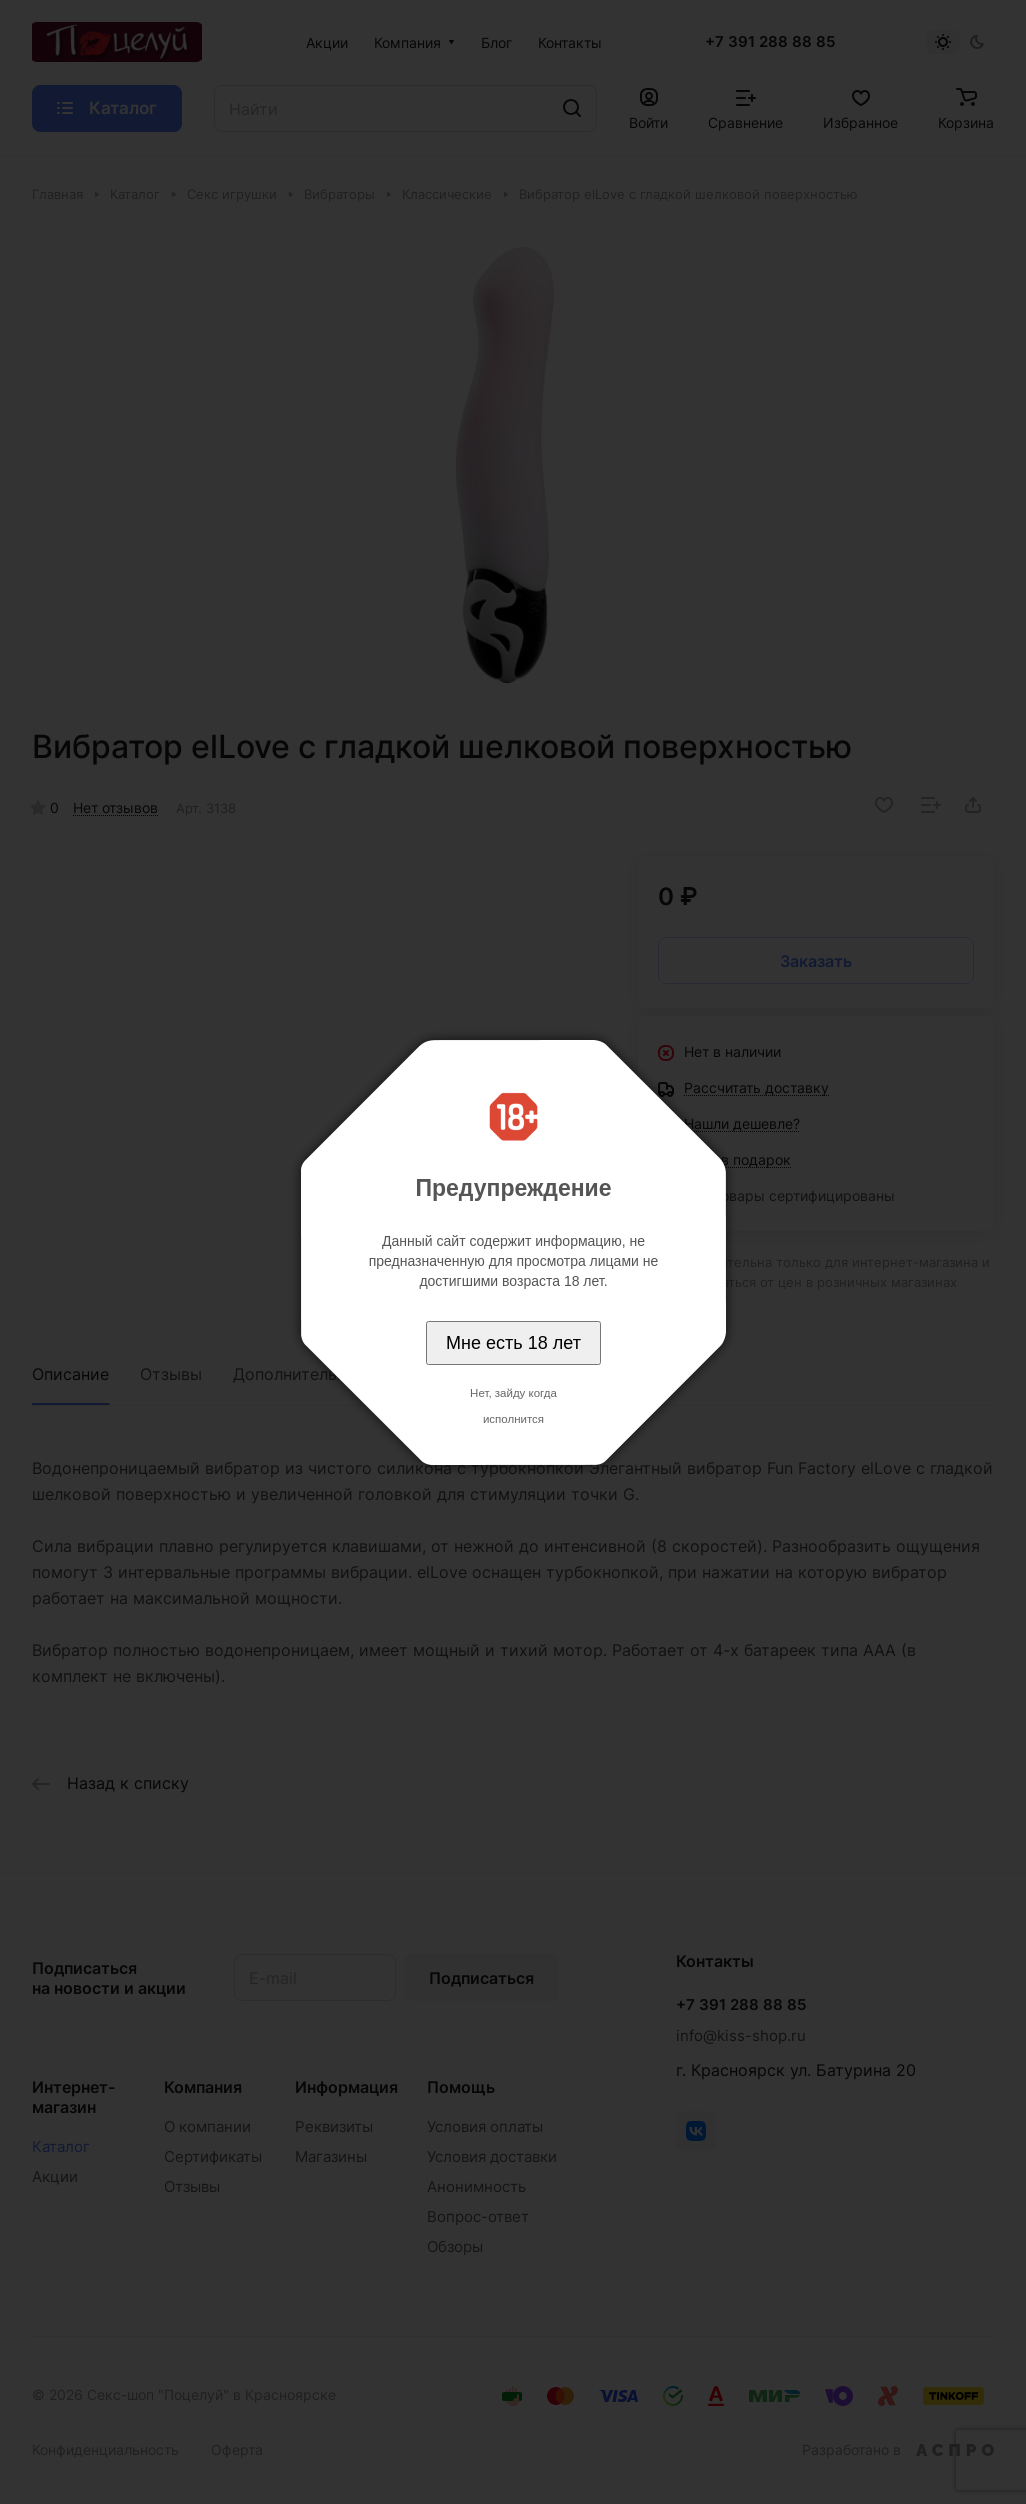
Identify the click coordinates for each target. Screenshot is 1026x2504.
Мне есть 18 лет (513, 1343)
